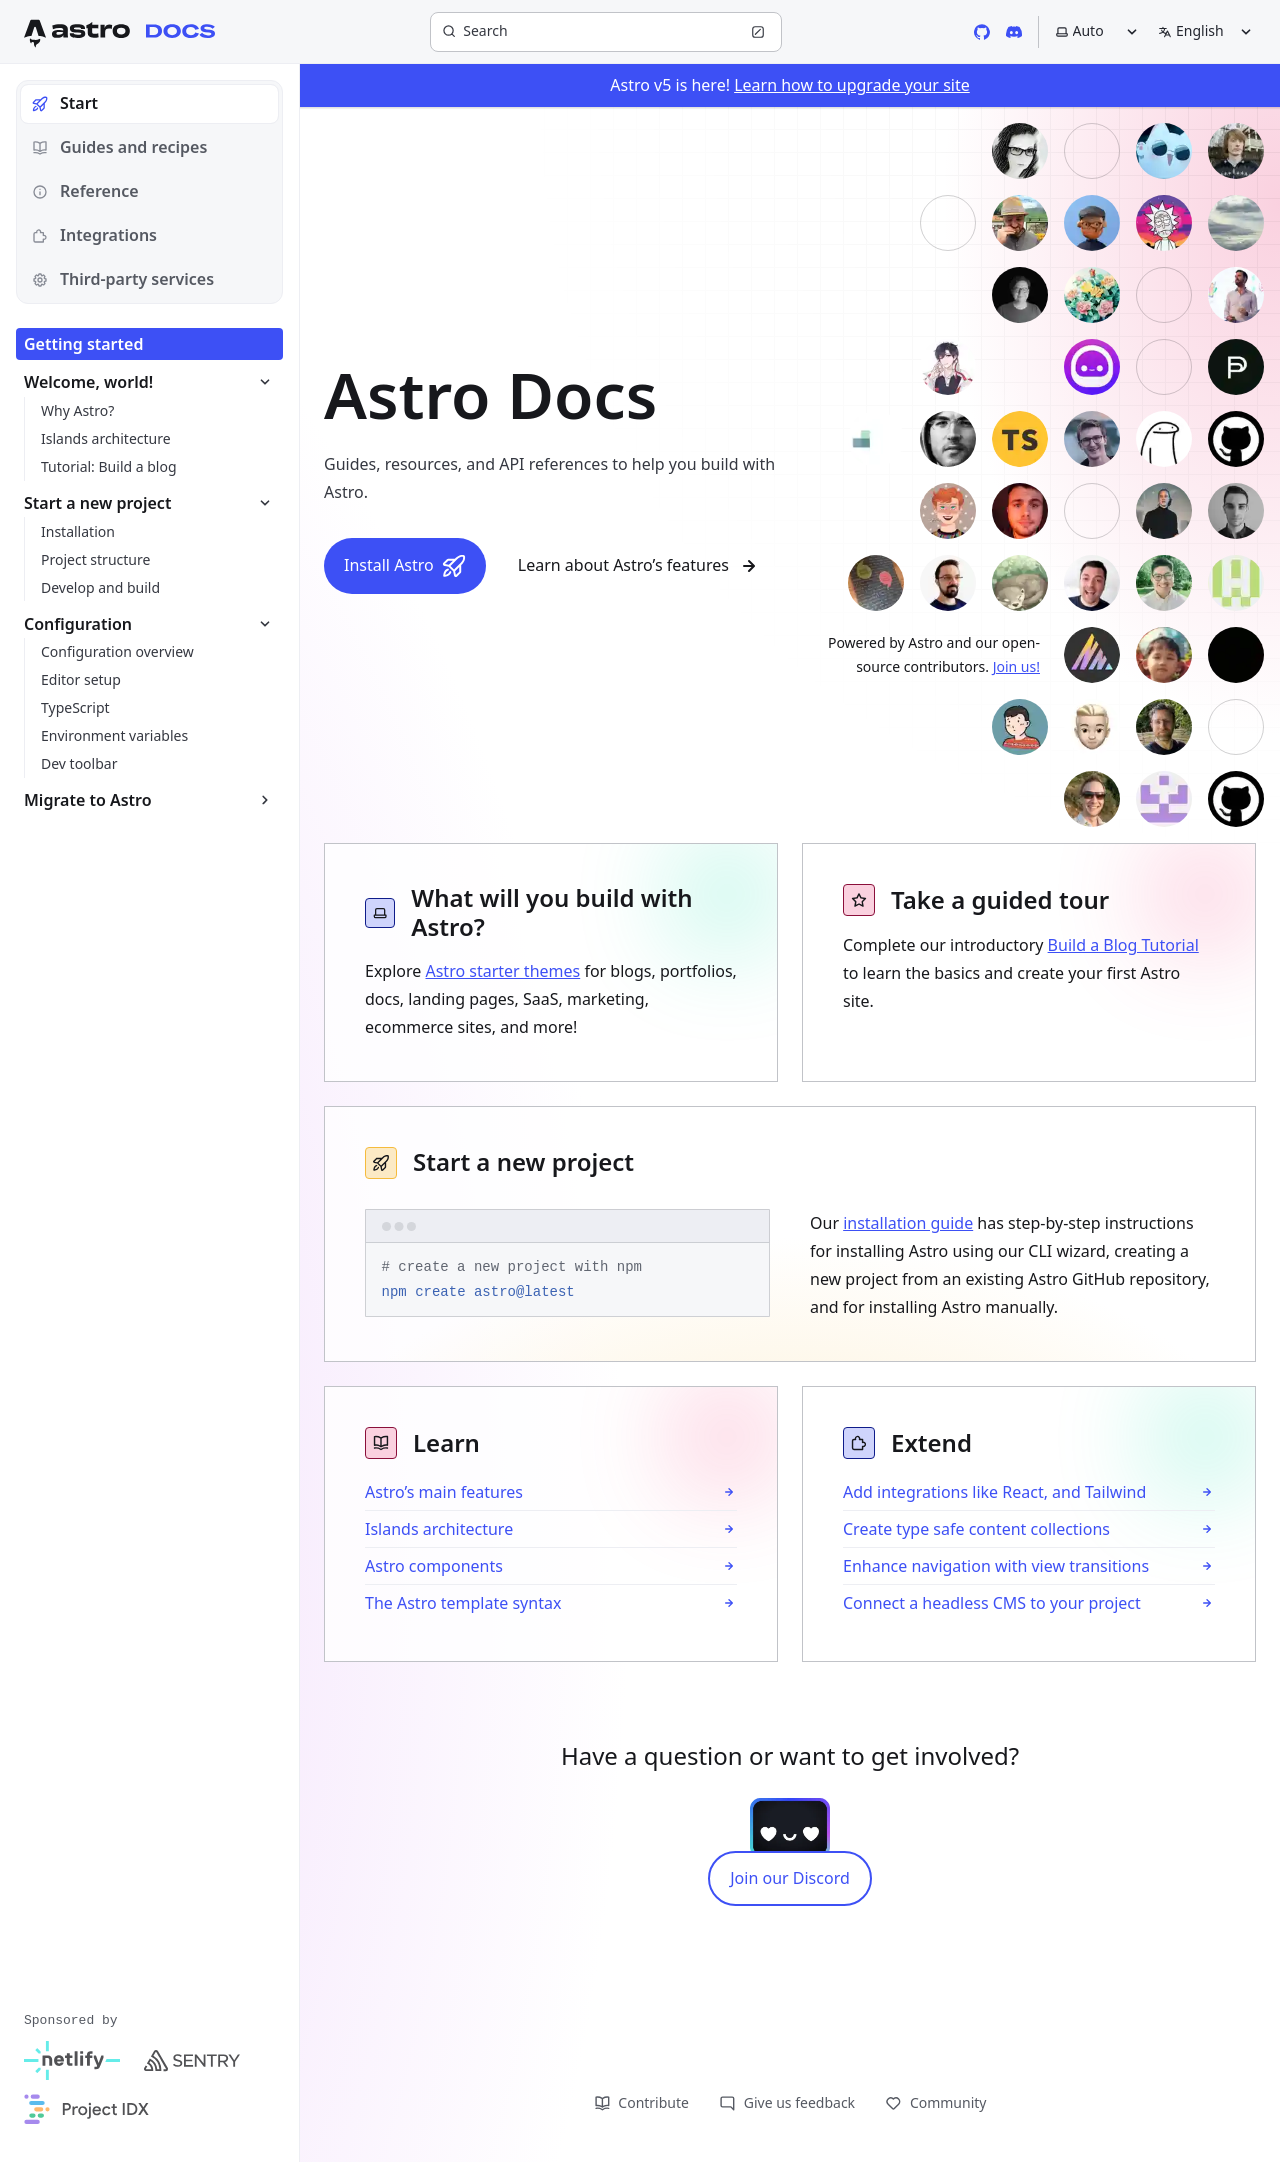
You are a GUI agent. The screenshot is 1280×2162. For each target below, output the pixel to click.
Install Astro (405, 566)
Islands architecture (439, 1529)
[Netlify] (72, 2061)
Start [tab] (65, 103)
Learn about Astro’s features (639, 566)
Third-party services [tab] (123, 279)
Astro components (434, 1566)
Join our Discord (790, 1878)
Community (935, 2102)
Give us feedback (787, 2102)
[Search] (606, 32)
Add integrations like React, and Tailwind (994, 1492)
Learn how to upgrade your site (852, 85)
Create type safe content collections (976, 1529)
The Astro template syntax (463, 1603)
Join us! (1016, 666)
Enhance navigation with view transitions (996, 1566)
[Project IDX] (86, 2109)
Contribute (641, 2102)
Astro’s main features (444, 1492)
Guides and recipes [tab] (119, 147)
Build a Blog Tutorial (1123, 945)
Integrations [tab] (94, 235)
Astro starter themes (502, 971)
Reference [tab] (85, 191)
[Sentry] (192, 2061)
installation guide (908, 1223)
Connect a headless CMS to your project (992, 1603)
